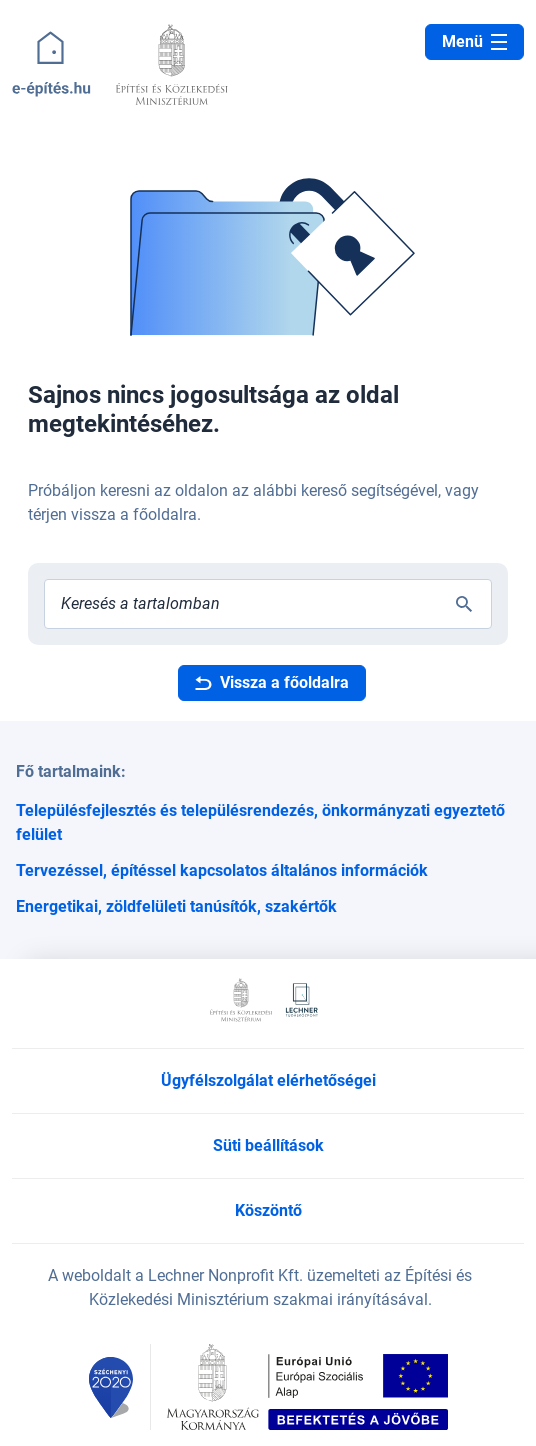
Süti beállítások (268, 1145)
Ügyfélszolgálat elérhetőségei (268, 1080)
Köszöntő (268, 1210)
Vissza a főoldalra (272, 682)
